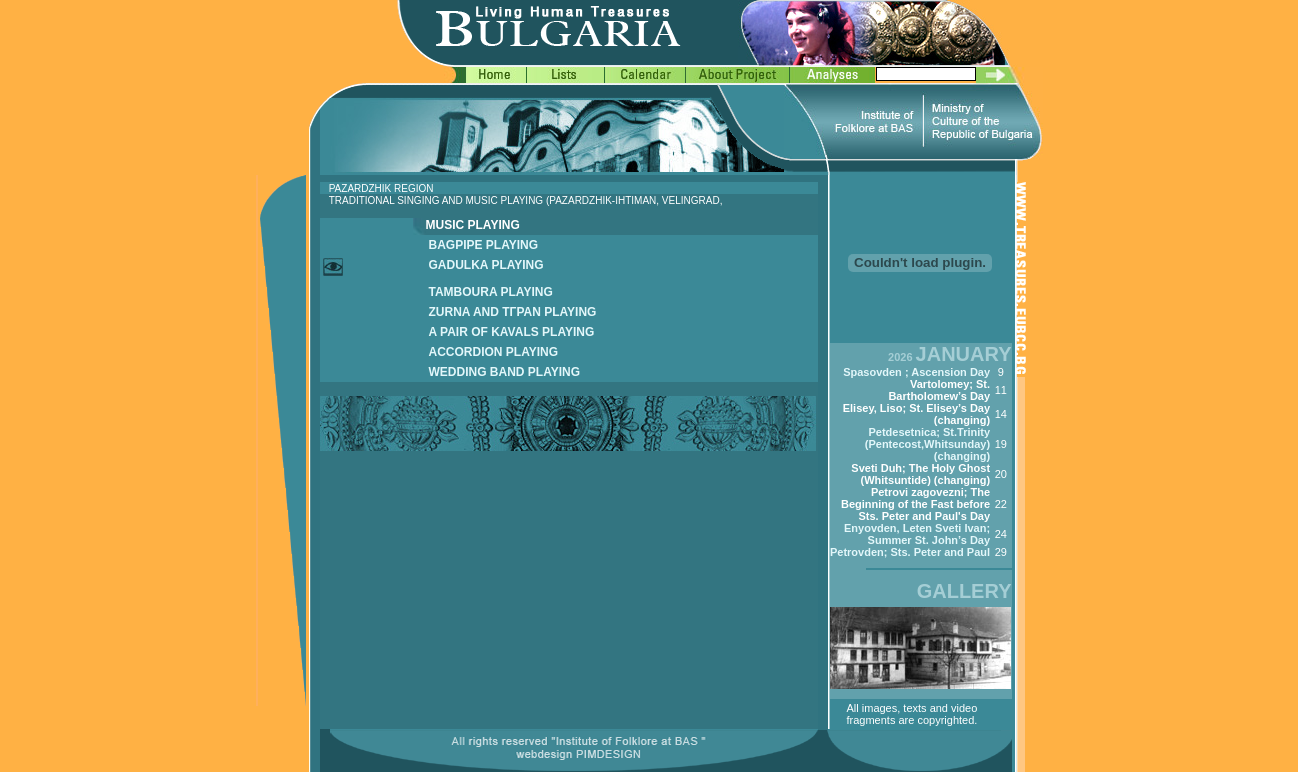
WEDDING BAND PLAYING (505, 372)
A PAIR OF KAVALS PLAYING (512, 332)
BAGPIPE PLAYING (484, 245)
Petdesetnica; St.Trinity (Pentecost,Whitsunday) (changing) (927, 444)
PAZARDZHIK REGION (381, 188)
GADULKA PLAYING (486, 265)
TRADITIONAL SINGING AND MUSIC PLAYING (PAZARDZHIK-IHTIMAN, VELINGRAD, (526, 200)
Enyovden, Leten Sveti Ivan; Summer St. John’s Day (917, 534)
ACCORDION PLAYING (494, 352)
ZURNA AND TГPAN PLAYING (513, 312)
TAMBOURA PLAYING (491, 292)
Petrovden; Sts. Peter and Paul (910, 552)
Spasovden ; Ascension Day (916, 372)
